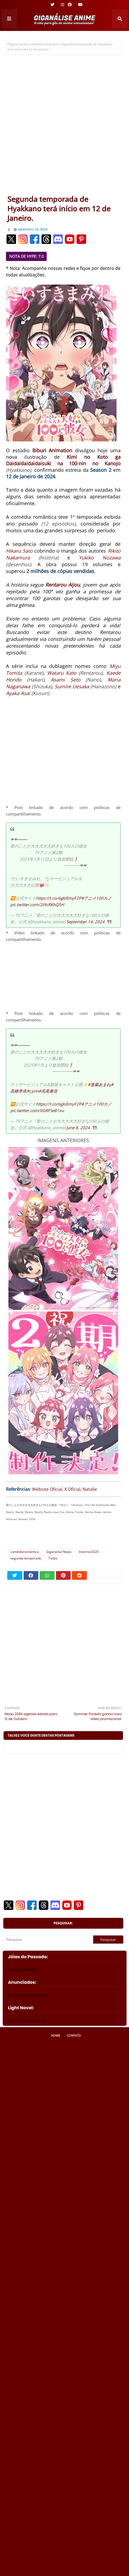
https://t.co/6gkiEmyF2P (58, 898)
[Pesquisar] (48, 1939)
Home (55, 2035)
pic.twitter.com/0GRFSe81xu (37, 1110)
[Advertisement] (64, 127)
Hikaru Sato (19, 550)
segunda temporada (25, 1558)
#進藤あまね (99, 1084)
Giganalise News (58, 1551)
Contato (74, 2035)
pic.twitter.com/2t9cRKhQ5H (37, 904)
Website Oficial (47, 1489)
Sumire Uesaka (72, 686)
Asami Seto (65, 679)
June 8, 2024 (78, 1127)
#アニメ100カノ (96, 898)
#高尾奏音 (48, 1091)
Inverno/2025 (89, 1551)
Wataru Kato (61, 673)
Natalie (90, 1489)
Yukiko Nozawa (100, 557)
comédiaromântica (44, 44)
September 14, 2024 (85, 921)
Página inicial (17, 44)
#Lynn (33, 1091)
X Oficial (72, 1489)
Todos (53, 1558)
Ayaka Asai (18, 693)
